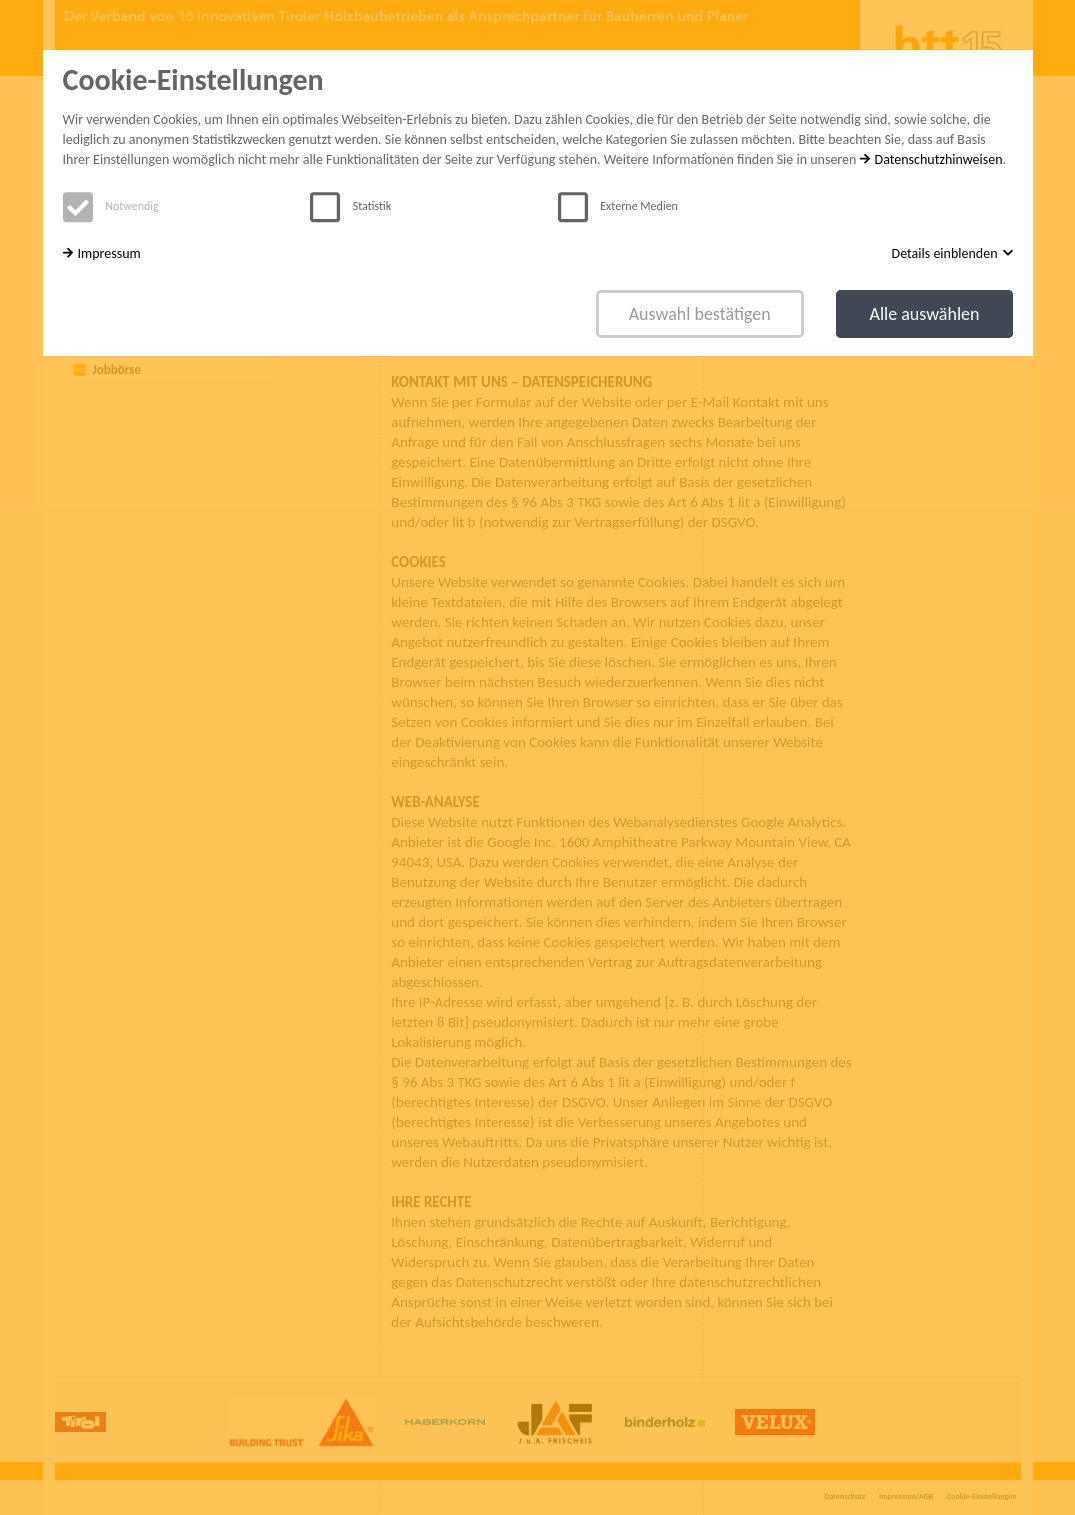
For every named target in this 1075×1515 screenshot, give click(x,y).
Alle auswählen (924, 314)
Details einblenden (952, 253)
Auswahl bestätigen (700, 314)
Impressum (102, 253)
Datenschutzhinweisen (931, 159)
